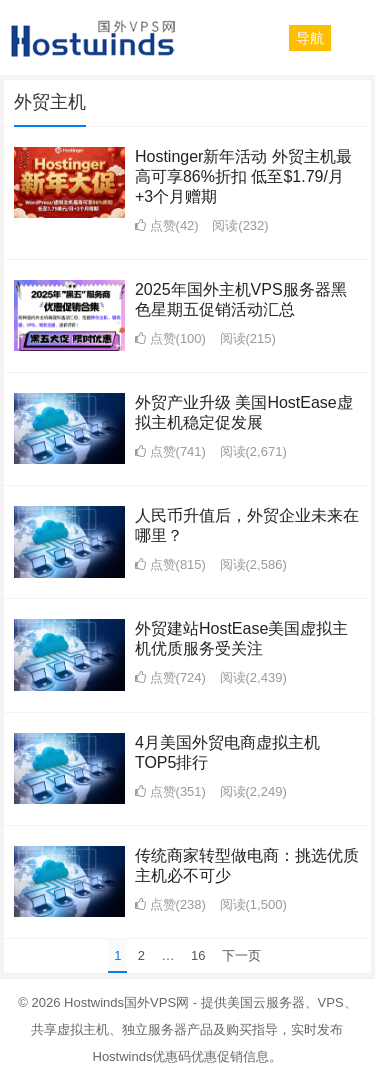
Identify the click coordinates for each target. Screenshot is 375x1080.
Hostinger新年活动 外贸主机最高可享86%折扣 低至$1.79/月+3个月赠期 (243, 176)
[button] (310, 38)
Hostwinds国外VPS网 (126, 1002)
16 (198, 955)
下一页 (241, 955)
